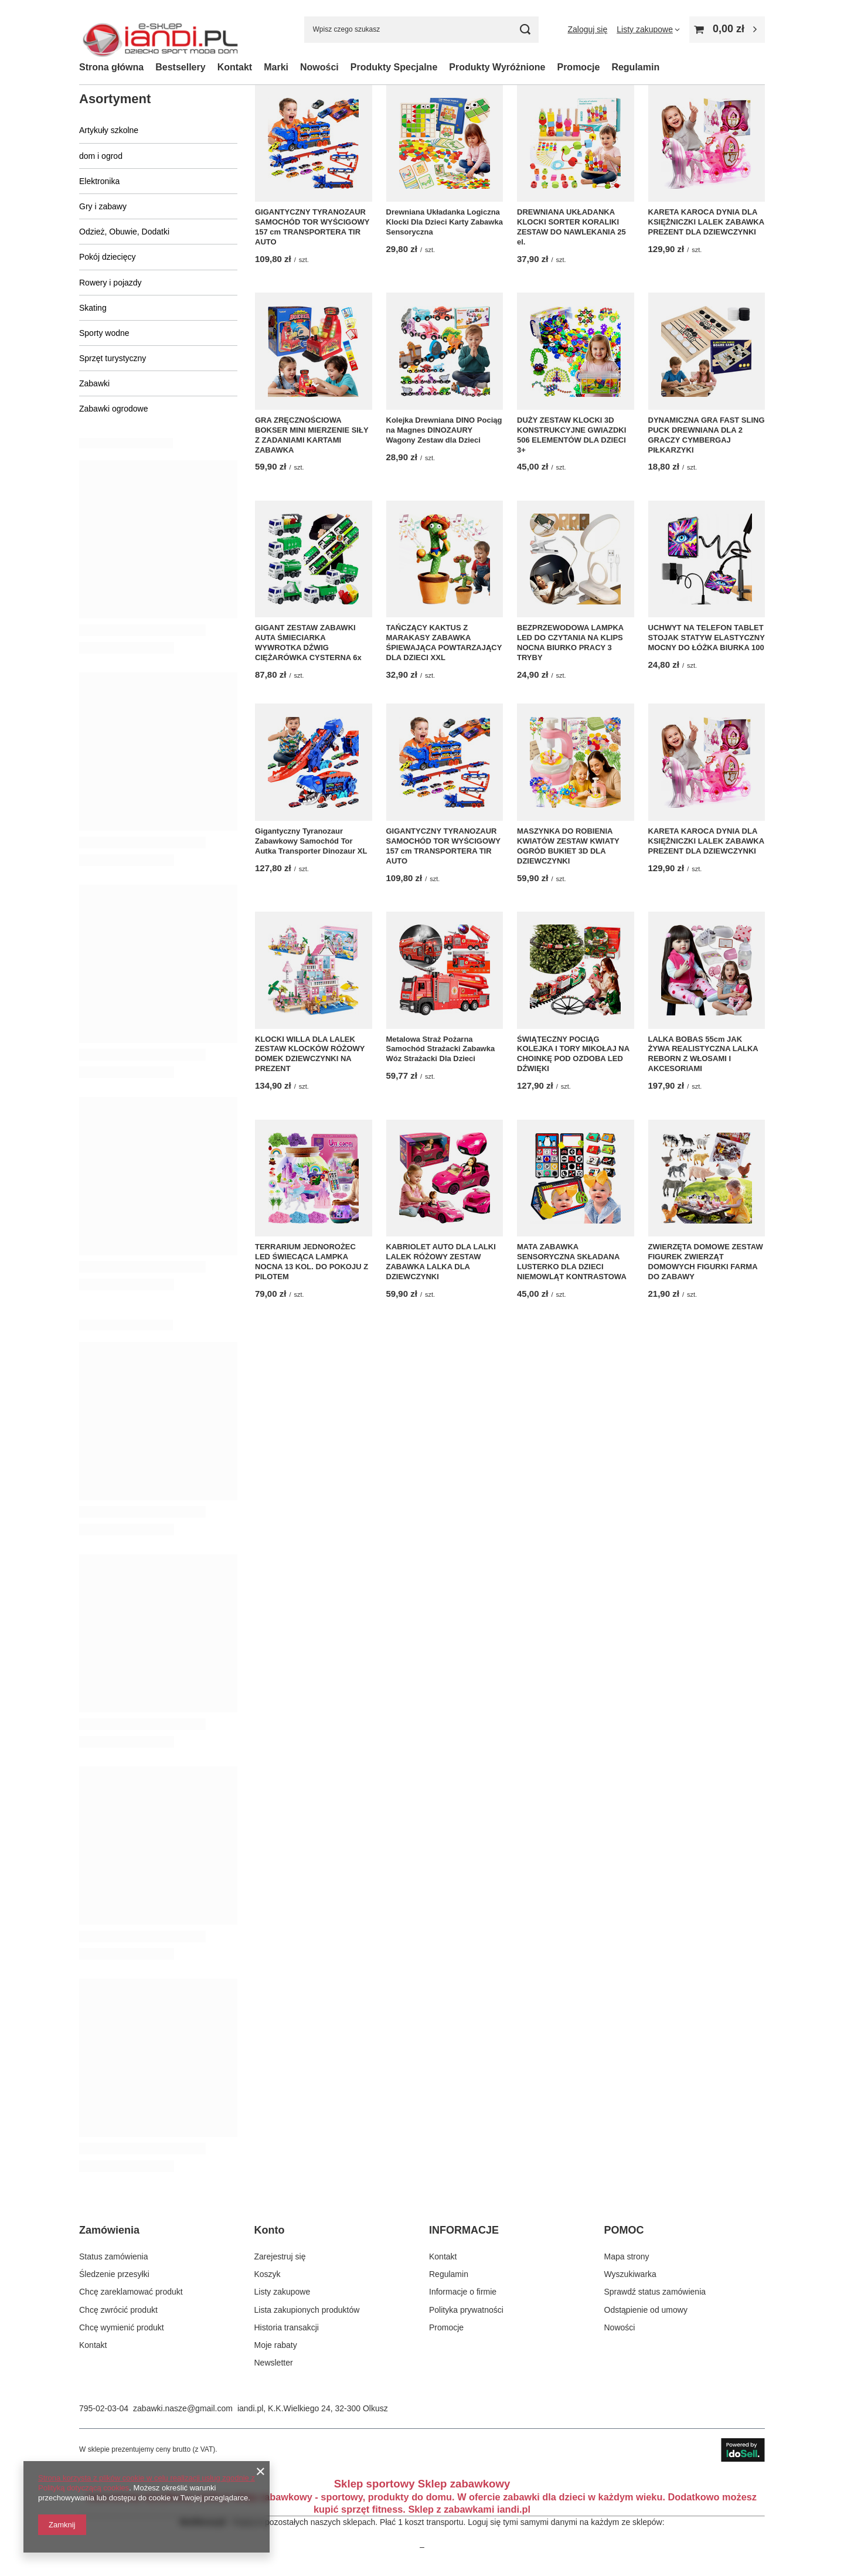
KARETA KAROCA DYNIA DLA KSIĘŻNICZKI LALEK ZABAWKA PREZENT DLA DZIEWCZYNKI (706, 222)
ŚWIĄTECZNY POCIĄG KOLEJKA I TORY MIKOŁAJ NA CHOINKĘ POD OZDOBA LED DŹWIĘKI (573, 1054)
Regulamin (635, 67)
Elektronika (99, 181)
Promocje (578, 67)
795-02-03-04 (103, 2408)
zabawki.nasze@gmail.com (183, 2408)
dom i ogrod (100, 156)
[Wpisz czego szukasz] (421, 29)
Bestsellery (180, 67)
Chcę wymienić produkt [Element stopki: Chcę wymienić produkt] (121, 2327)
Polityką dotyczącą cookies (83, 2487)
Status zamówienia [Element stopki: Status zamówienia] (113, 2256)
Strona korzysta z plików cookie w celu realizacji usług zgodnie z (146, 2477)
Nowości (319, 67)
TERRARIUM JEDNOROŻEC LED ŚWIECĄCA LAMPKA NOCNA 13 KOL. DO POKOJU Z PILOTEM (311, 1261)
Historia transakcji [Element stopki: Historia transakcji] (286, 2327)
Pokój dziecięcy (107, 256)
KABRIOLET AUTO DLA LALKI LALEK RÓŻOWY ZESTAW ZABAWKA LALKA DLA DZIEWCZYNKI (441, 1261)
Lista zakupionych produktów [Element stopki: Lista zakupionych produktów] (307, 2310)
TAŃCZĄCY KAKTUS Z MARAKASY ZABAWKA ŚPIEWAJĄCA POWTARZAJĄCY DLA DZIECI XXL (444, 642)
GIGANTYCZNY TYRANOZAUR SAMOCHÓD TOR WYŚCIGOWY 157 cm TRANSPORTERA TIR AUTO (312, 227)
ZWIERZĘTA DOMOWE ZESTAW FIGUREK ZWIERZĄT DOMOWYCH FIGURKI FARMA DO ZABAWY (705, 1261)
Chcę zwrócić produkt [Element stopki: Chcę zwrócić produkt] (118, 2310)
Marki (276, 67)
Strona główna (111, 67)
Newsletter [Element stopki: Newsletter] (273, 2362)
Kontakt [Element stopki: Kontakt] (93, 2345)
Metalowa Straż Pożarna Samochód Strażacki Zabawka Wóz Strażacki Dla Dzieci (440, 1049)
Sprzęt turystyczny (112, 358)
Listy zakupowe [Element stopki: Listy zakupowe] (282, 2291)
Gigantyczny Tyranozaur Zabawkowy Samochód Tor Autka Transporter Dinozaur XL (311, 841)
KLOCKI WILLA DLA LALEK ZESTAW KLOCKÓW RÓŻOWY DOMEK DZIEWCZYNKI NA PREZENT (310, 1054)
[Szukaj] (525, 29)
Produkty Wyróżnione (497, 67)
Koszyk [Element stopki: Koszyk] (267, 2274)
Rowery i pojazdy (110, 282)
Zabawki (94, 383)
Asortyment (115, 98)
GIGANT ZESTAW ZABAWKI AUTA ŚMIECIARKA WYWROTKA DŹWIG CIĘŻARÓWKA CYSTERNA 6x (308, 642)
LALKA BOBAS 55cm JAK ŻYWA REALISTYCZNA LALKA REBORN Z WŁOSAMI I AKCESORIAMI (703, 1054)
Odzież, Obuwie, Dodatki (124, 231)
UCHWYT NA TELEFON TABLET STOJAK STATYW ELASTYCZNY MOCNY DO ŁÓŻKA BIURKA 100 (706, 637)
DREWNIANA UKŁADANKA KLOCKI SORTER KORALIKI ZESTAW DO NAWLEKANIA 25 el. (571, 227)
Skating (93, 307)
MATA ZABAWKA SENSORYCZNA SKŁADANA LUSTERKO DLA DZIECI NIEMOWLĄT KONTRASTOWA (572, 1261)
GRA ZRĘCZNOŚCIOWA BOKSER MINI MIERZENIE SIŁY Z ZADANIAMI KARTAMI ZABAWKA (311, 435)
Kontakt (235, 67)
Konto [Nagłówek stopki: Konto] (269, 2230)
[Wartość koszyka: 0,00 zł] (727, 29)
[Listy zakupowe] (648, 29)
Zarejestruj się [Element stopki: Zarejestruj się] (280, 2256)
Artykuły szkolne (108, 130)
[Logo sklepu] (160, 29)
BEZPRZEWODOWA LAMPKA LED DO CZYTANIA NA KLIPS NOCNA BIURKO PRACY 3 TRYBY (570, 642)
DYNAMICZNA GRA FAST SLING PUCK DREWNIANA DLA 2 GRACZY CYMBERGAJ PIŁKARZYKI (706, 435)
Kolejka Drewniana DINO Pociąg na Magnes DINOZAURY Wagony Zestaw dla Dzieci (444, 430)
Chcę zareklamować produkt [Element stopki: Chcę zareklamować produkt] (131, 2291)
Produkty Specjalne (394, 67)
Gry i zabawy (103, 206)
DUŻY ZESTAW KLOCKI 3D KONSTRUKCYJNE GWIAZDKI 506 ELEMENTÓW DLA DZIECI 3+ (571, 435)
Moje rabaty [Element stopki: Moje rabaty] (275, 2345)
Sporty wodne (104, 333)
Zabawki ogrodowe (113, 408)
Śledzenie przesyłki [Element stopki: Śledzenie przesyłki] (114, 2274)
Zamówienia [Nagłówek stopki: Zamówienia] (109, 2230)
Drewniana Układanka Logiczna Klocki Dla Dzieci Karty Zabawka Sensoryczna (444, 222)
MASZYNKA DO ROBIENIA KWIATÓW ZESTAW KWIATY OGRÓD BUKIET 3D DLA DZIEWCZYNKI (568, 846)
